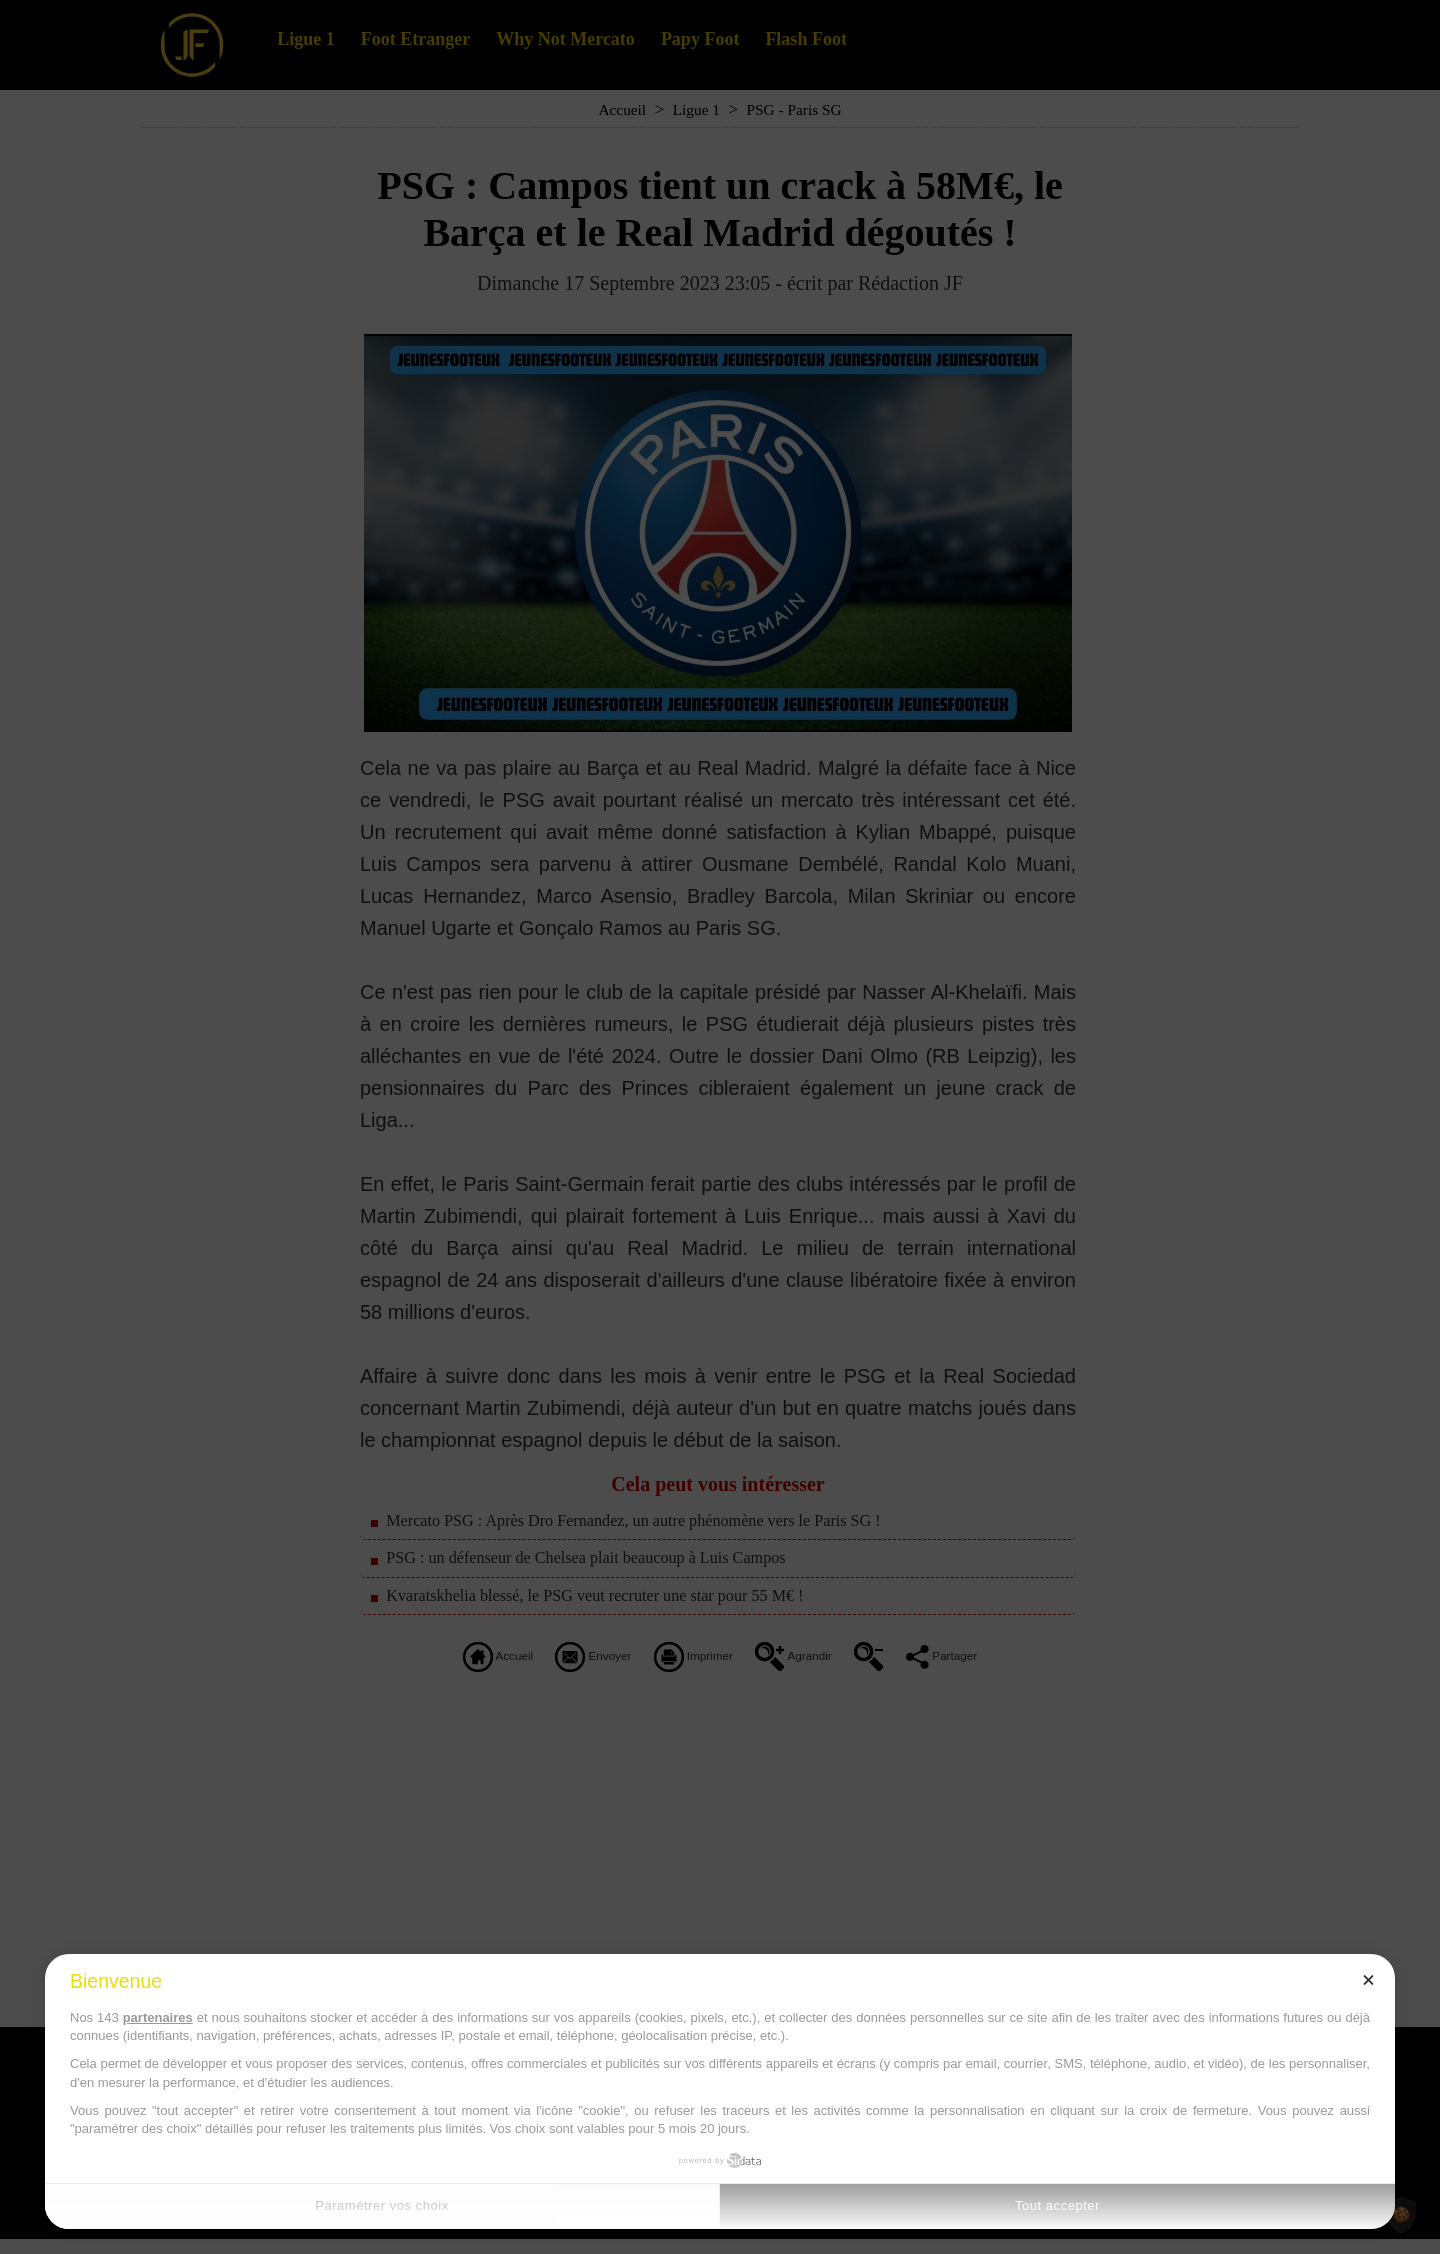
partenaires (158, 2017)
